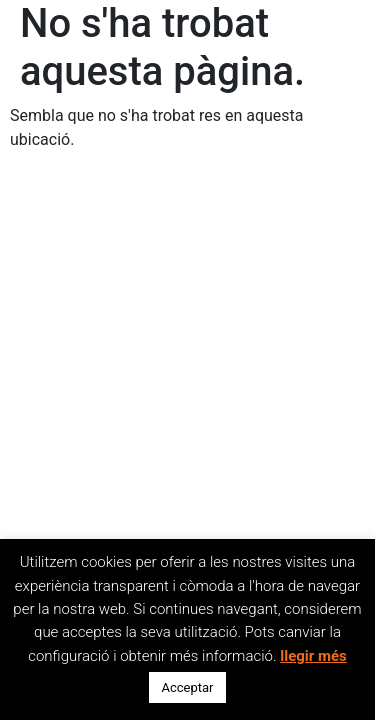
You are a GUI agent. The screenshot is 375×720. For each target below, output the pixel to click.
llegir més (313, 656)
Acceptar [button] (187, 687)
